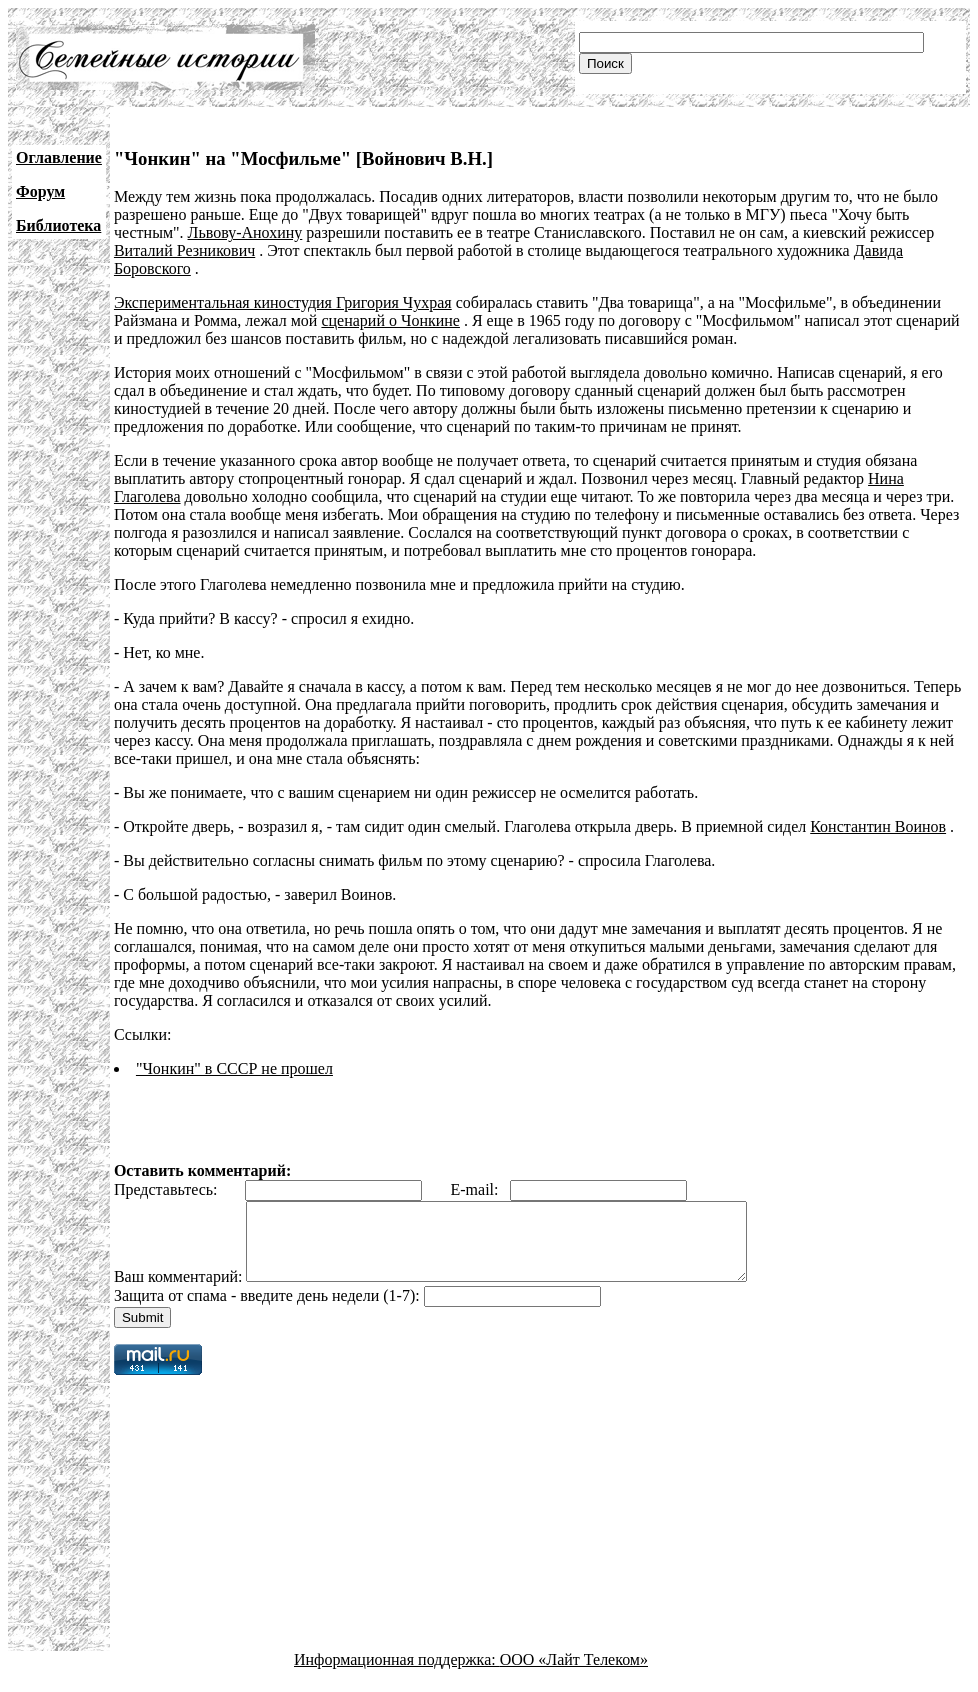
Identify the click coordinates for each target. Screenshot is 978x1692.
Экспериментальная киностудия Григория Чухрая (283, 302)
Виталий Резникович (184, 250)
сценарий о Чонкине (390, 320)
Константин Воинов (878, 826)
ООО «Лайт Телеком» (574, 1674)
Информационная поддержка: (397, 1674)
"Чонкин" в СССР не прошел (234, 1068)
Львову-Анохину (245, 232)
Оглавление (59, 157)
